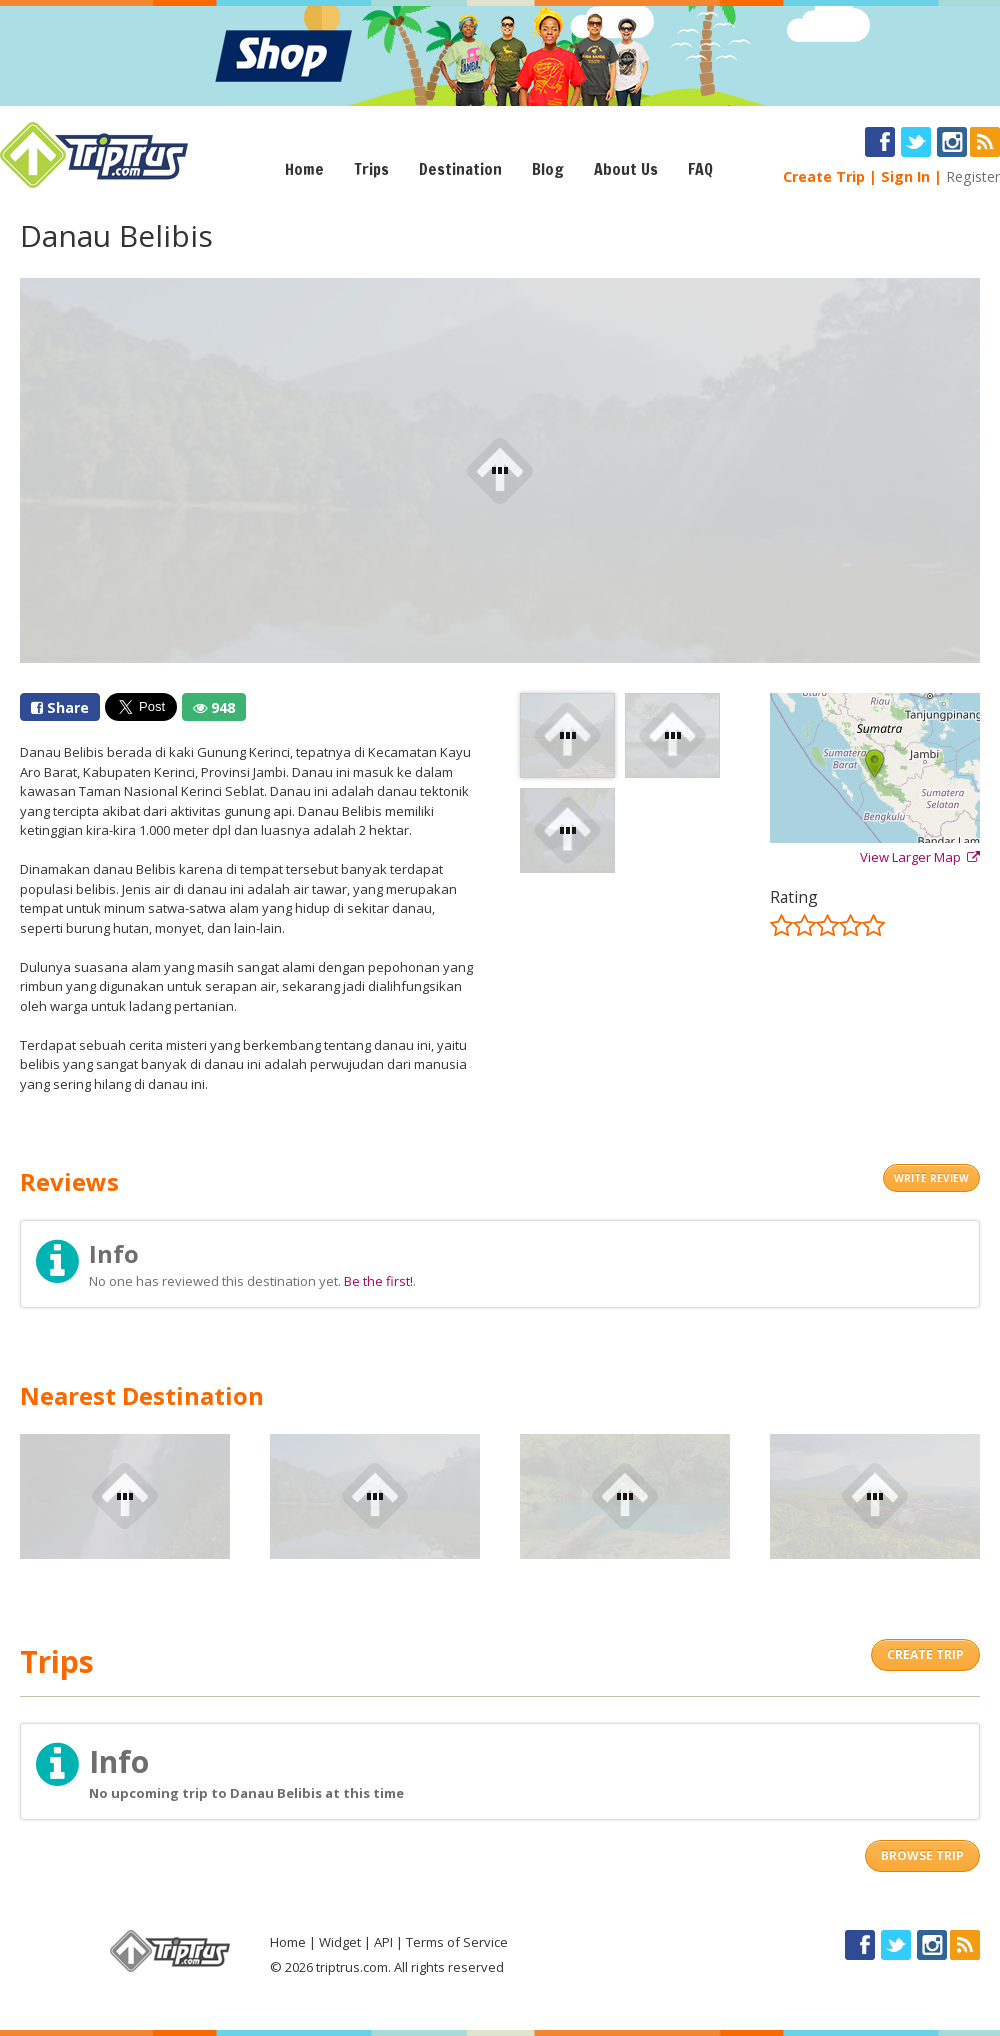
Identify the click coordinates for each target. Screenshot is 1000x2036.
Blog (548, 169)
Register (973, 176)
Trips (371, 169)
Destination (460, 169)
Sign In (905, 176)
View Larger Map (920, 857)
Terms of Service (457, 1942)
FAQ (700, 169)
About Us (626, 169)
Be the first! (378, 1281)
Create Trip (824, 176)
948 (214, 707)
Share (60, 707)
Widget (340, 1942)
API (383, 1942)
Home (304, 169)
